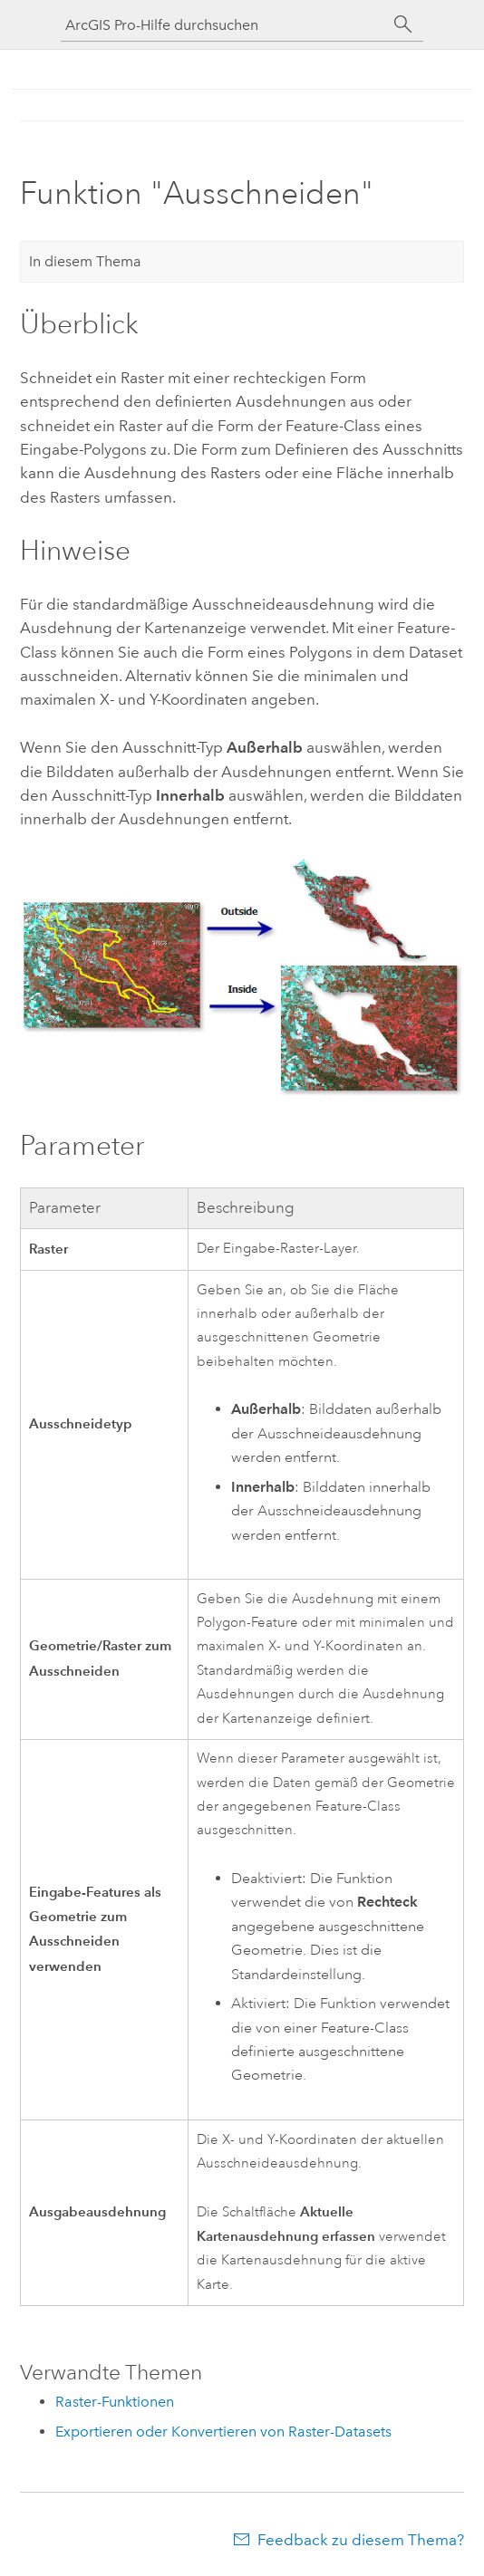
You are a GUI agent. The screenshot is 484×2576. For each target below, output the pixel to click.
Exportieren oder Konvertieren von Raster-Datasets (223, 2431)
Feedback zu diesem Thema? (360, 2540)
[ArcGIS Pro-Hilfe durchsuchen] (224, 25)
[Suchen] (403, 24)
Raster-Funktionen (114, 2401)
